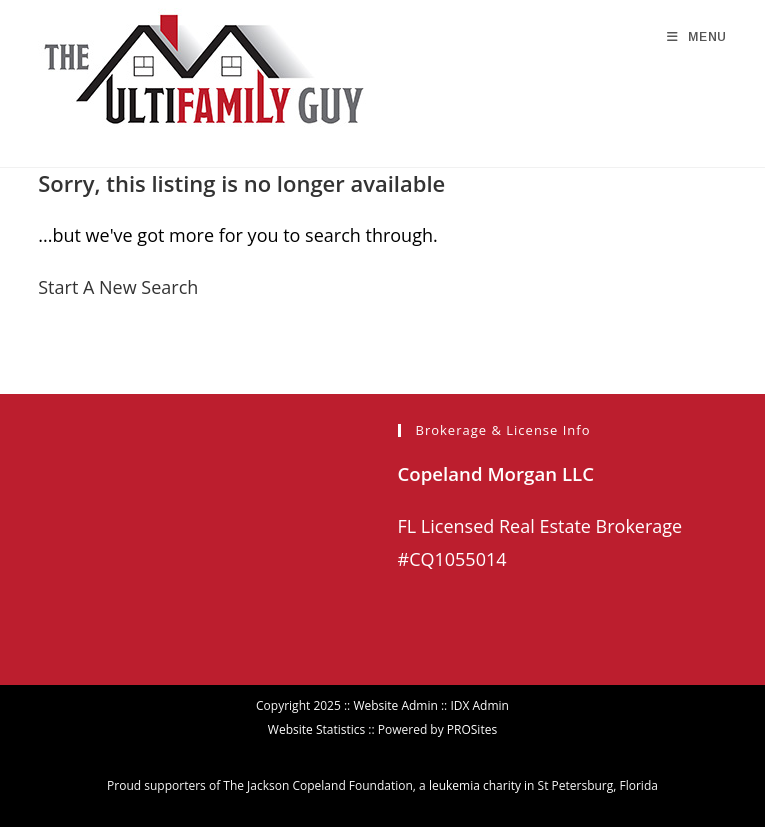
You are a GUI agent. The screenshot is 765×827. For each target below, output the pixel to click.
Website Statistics (316, 729)
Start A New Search (118, 287)
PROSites (472, 729)
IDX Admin (479, 705)
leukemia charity (475, 785)
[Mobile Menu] (697, 37)
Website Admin (395, 705)
